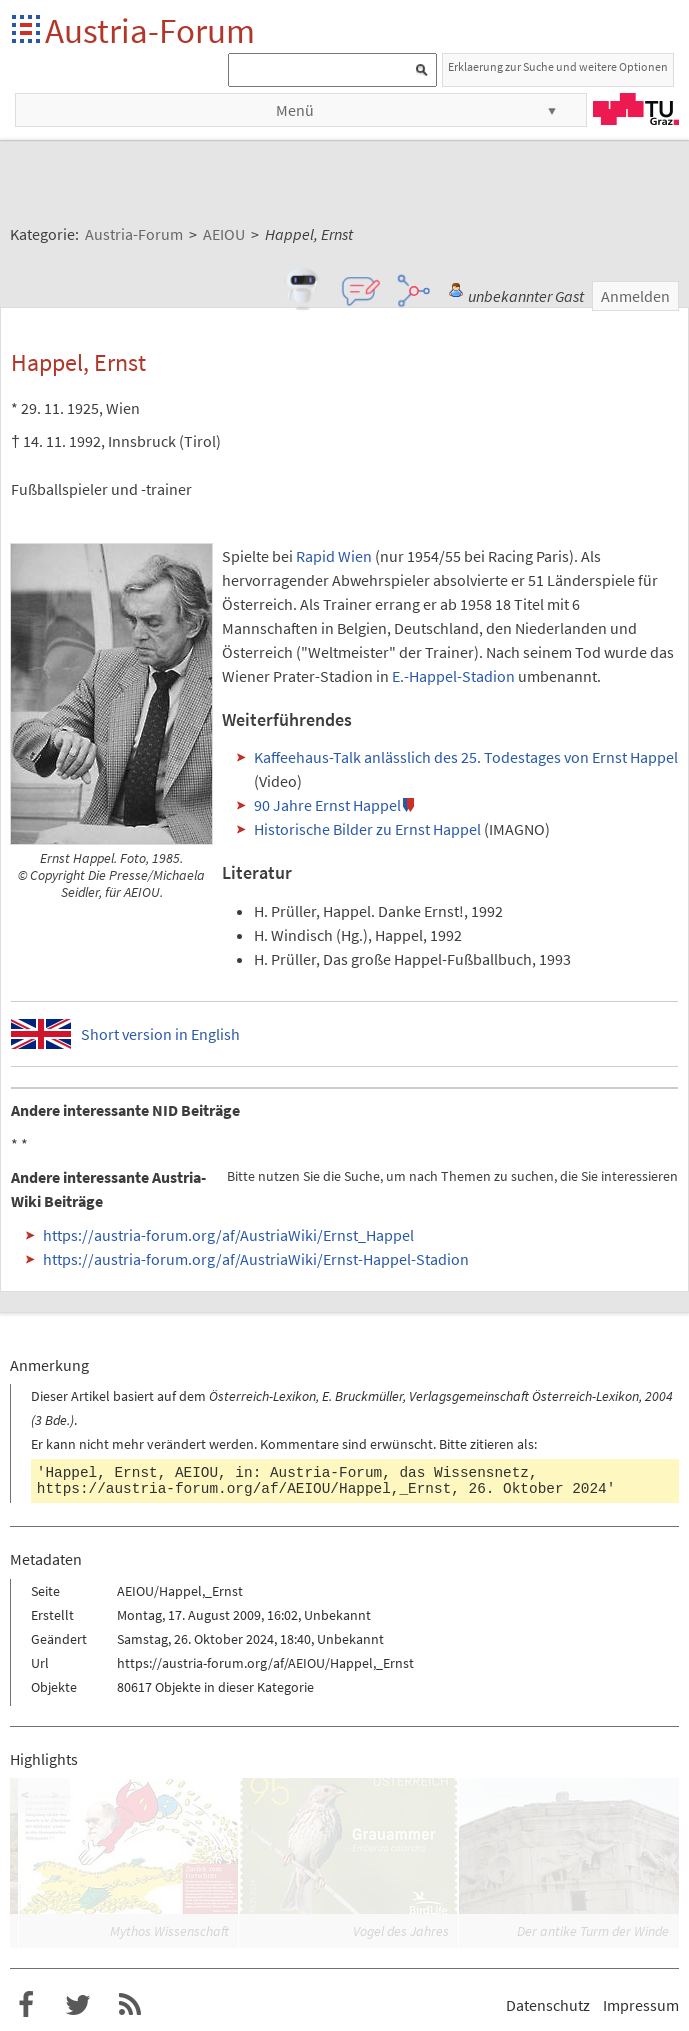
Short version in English (160, 1034)
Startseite (27, 30)
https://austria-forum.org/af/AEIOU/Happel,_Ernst (244, 1489)
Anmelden (635, 296)
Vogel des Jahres (401, 1931)
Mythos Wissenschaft (169, 1931)
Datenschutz (548, 2005)
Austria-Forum (150, 30)
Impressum (641, 2005)
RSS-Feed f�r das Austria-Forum (130, 2005)
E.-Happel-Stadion (453, 676)
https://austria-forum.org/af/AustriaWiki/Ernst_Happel (228, 1235)
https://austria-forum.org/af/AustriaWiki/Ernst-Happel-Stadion (256, 1259)
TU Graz (636, 109)
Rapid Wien (334, 556)
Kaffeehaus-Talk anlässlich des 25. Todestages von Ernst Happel (466, 757)
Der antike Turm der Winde (593, 1931)
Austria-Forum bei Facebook (26, 2005)
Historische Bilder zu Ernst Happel (367, 829)
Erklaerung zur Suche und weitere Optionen (558, 66)
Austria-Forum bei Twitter (78, 2005)
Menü (295, 110)
